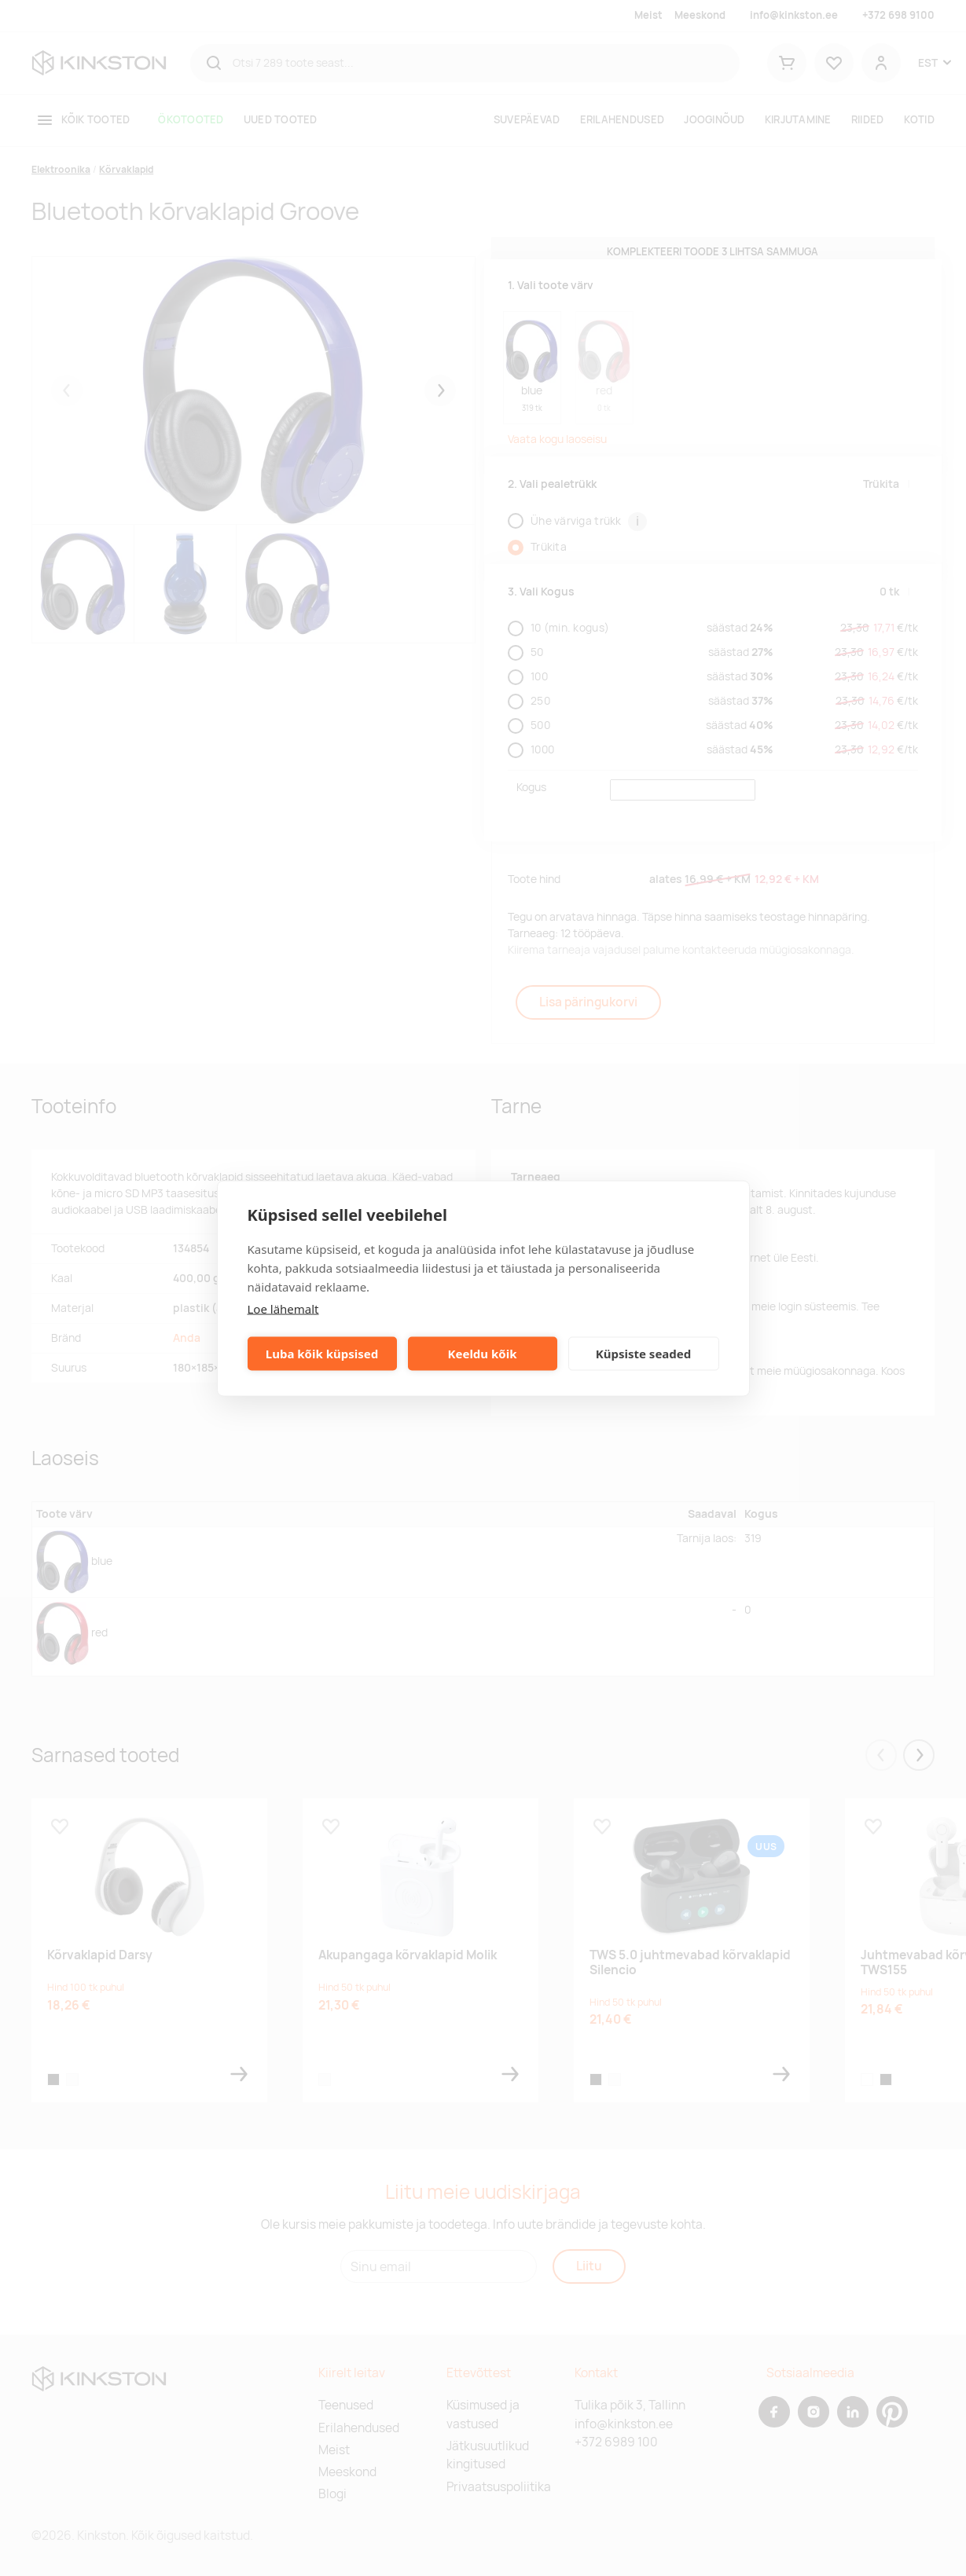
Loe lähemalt (283, 1308)
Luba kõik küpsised (322, 1353)
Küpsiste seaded (644, 1353)
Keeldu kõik (482, 1353)
